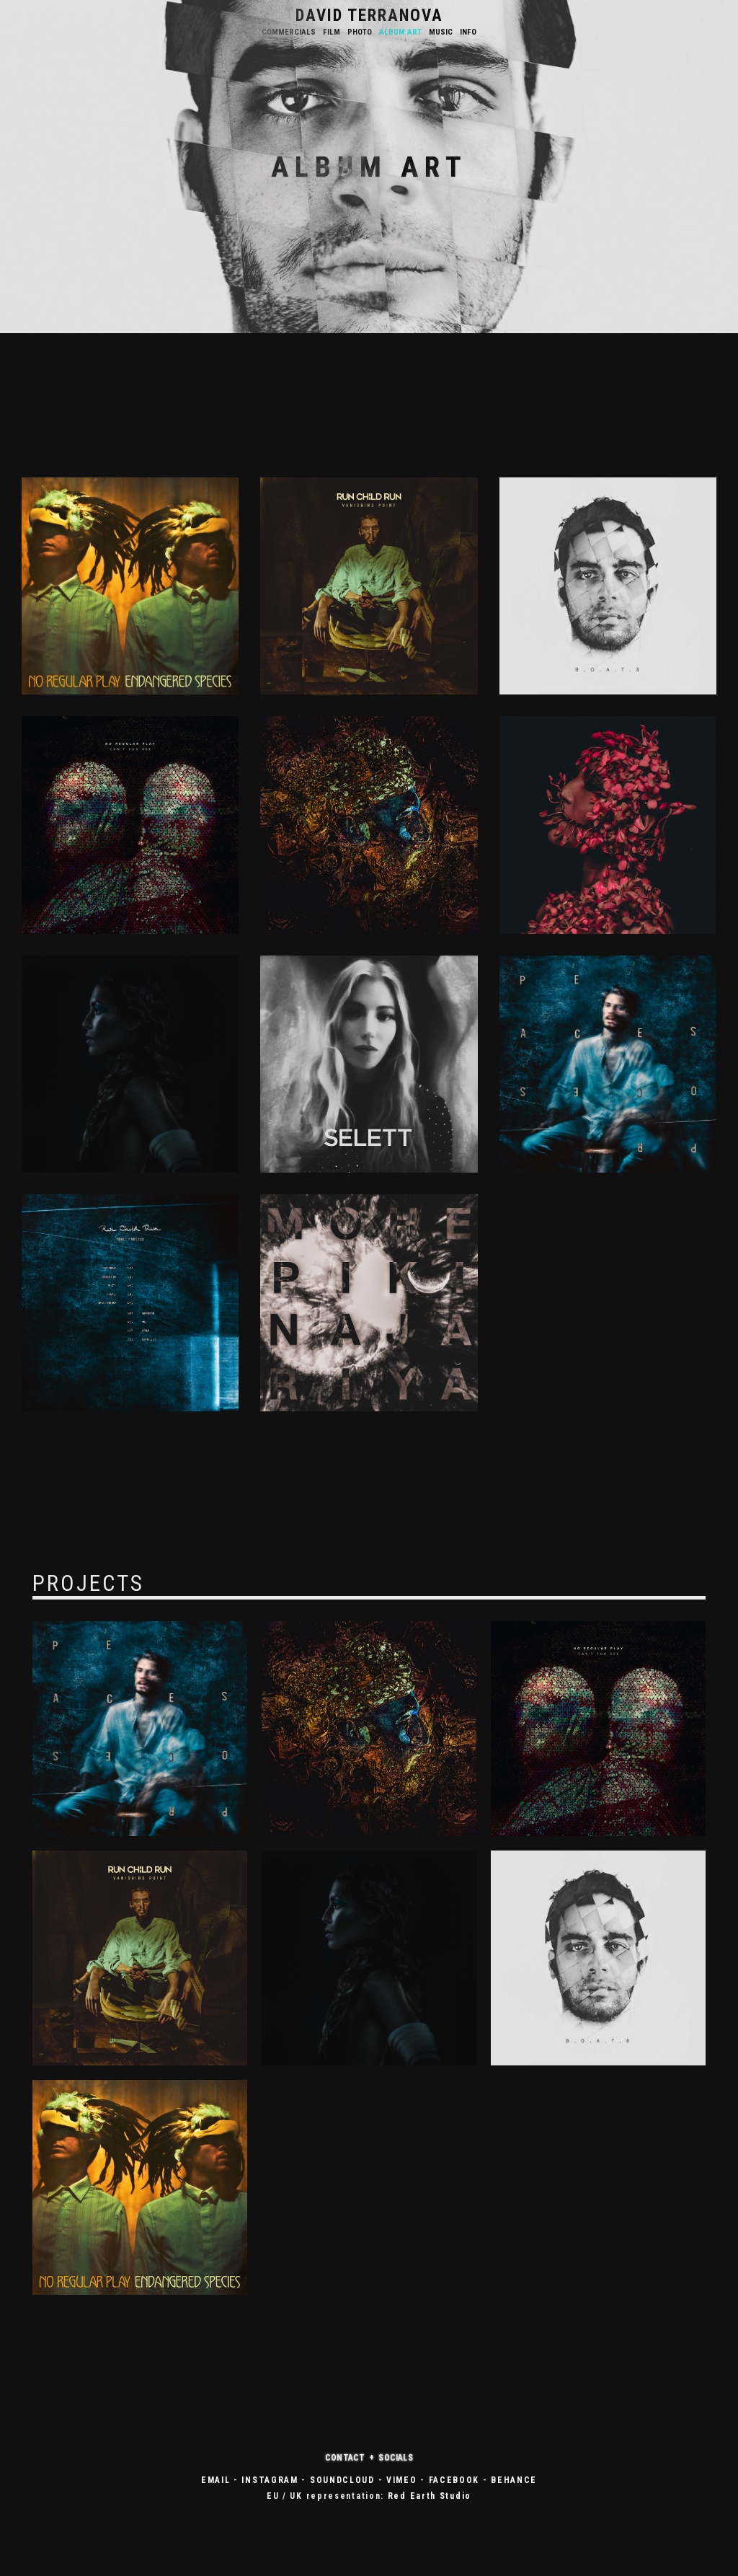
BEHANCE (514, 2480)
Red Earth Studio (429, 2496)
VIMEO (401, 2480)
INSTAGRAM (269, 2480)
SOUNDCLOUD (342, 2480)
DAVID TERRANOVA (369, 15)
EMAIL (216, 2480)
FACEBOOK (454, 2480)
